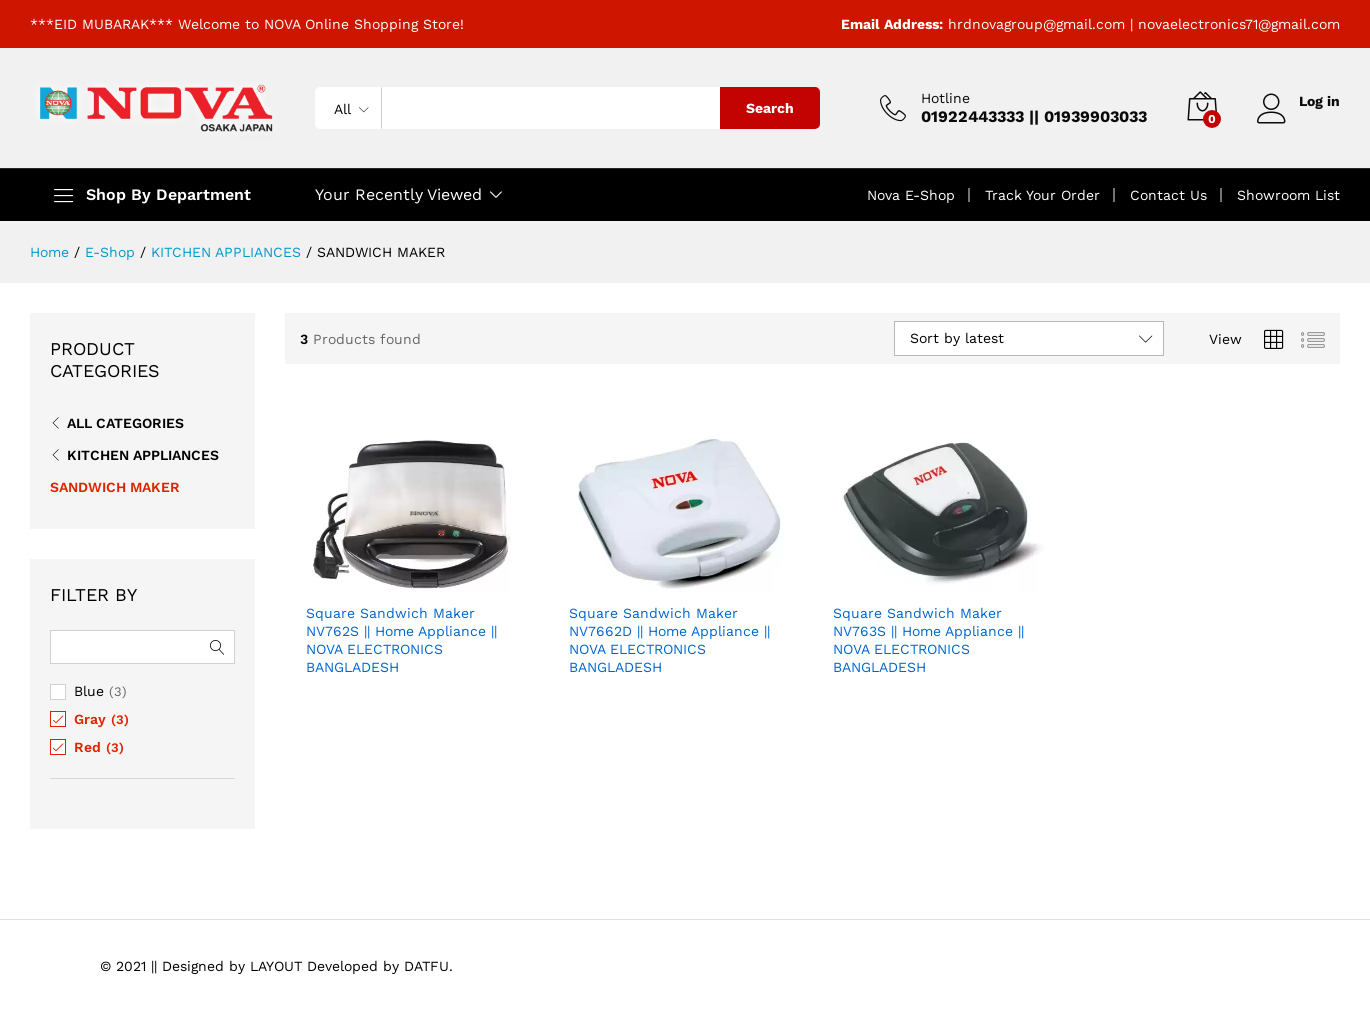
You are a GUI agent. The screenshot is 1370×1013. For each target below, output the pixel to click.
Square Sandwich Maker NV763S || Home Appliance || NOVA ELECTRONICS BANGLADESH (928, 640)
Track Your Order (1042, 195)
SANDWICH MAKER (115, 487)
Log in (1298, 101)
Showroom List (1288, 195)
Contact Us (1168, 195)
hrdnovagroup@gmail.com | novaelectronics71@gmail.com (1144, 24)
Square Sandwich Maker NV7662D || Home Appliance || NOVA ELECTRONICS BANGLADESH (669, 640)
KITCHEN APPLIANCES (143, 455)
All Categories (125, 423)
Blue (89, 691)
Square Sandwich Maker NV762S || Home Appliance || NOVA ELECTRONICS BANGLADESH (401, 640)
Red (87, 747)
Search (770, 108)
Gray (90, 719)
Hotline (945, 98)
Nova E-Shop (911, 195)
